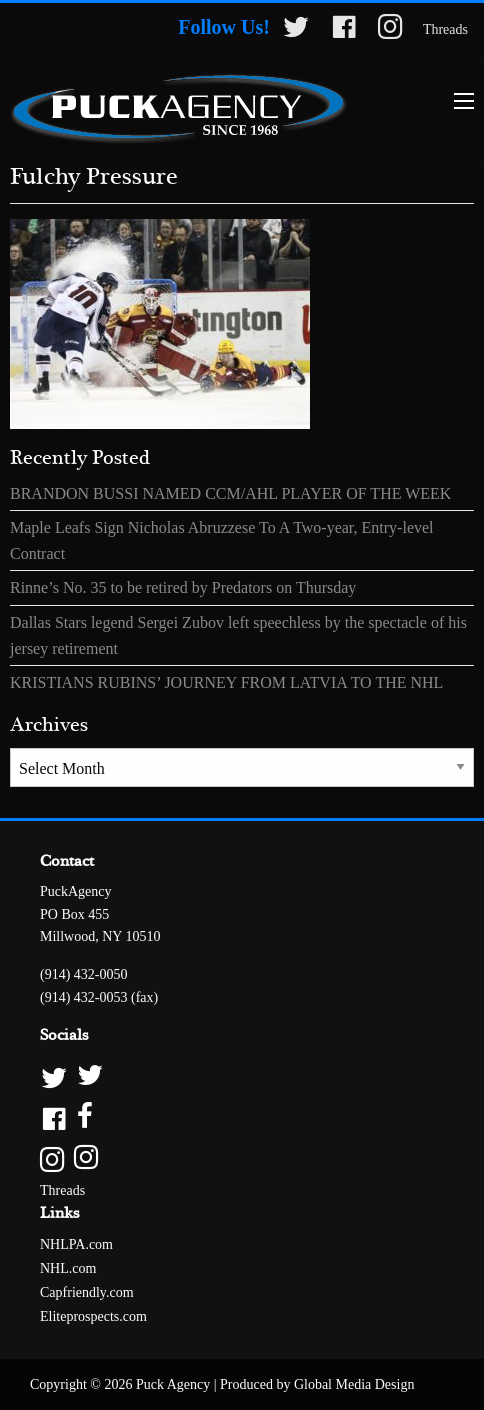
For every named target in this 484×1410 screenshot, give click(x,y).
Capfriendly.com (87, 1292)
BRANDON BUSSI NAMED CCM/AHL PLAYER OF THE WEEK (230, 493)
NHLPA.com (76, 1244)
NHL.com (68, 1268)
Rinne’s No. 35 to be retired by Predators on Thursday (183, 587)
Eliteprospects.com (93, 1316)
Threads (445, 29)
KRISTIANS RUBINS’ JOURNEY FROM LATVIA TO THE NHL (226, 682)
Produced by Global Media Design (317, 1384)
